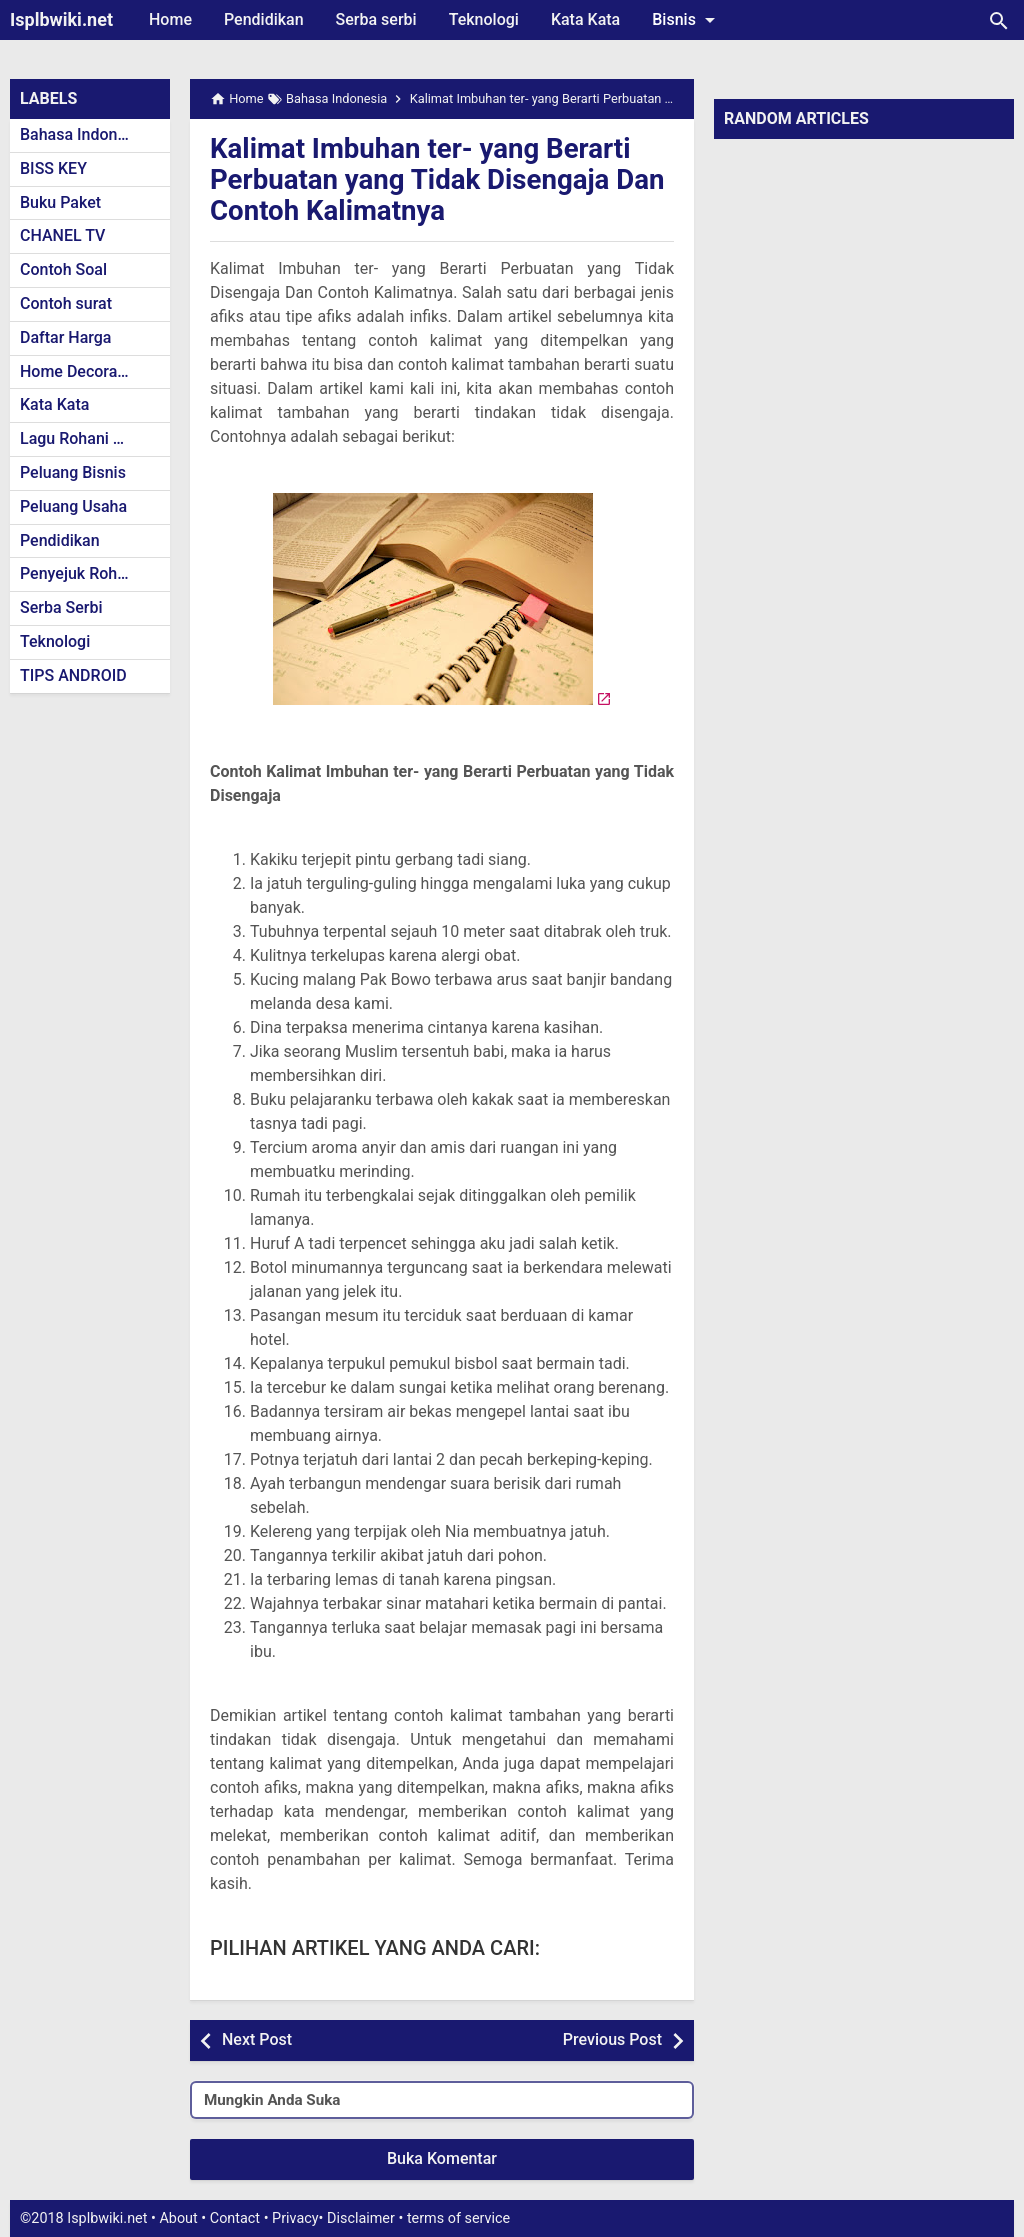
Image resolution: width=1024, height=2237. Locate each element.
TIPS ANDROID (73, 675)
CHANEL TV (62, 235)
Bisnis (687, 20)
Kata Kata (585, 19)
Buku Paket (60, 202)
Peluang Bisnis (73, 472)
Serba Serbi (61, 607)
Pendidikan (264, 19)
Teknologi (484, 19)
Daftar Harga (65, 337)
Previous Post (612, 2039)
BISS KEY (53, 168)
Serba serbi (376, 19)
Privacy (295, 2218)
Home (170, 19)
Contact (235, 2218)
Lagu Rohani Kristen (92, 438)
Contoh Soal (63, 269)
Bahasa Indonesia (83, 134)
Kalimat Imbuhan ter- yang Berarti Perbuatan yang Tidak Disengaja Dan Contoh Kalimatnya (440, 179)
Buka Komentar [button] (442, 2158)
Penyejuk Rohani (79, 573)
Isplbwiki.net (61, 19)
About (178, 2218)
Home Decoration (82, 371)
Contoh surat (66, 303)
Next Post (257, 2039)
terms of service (458, 2218)
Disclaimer (361, 2218)
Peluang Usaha (73, 506)
